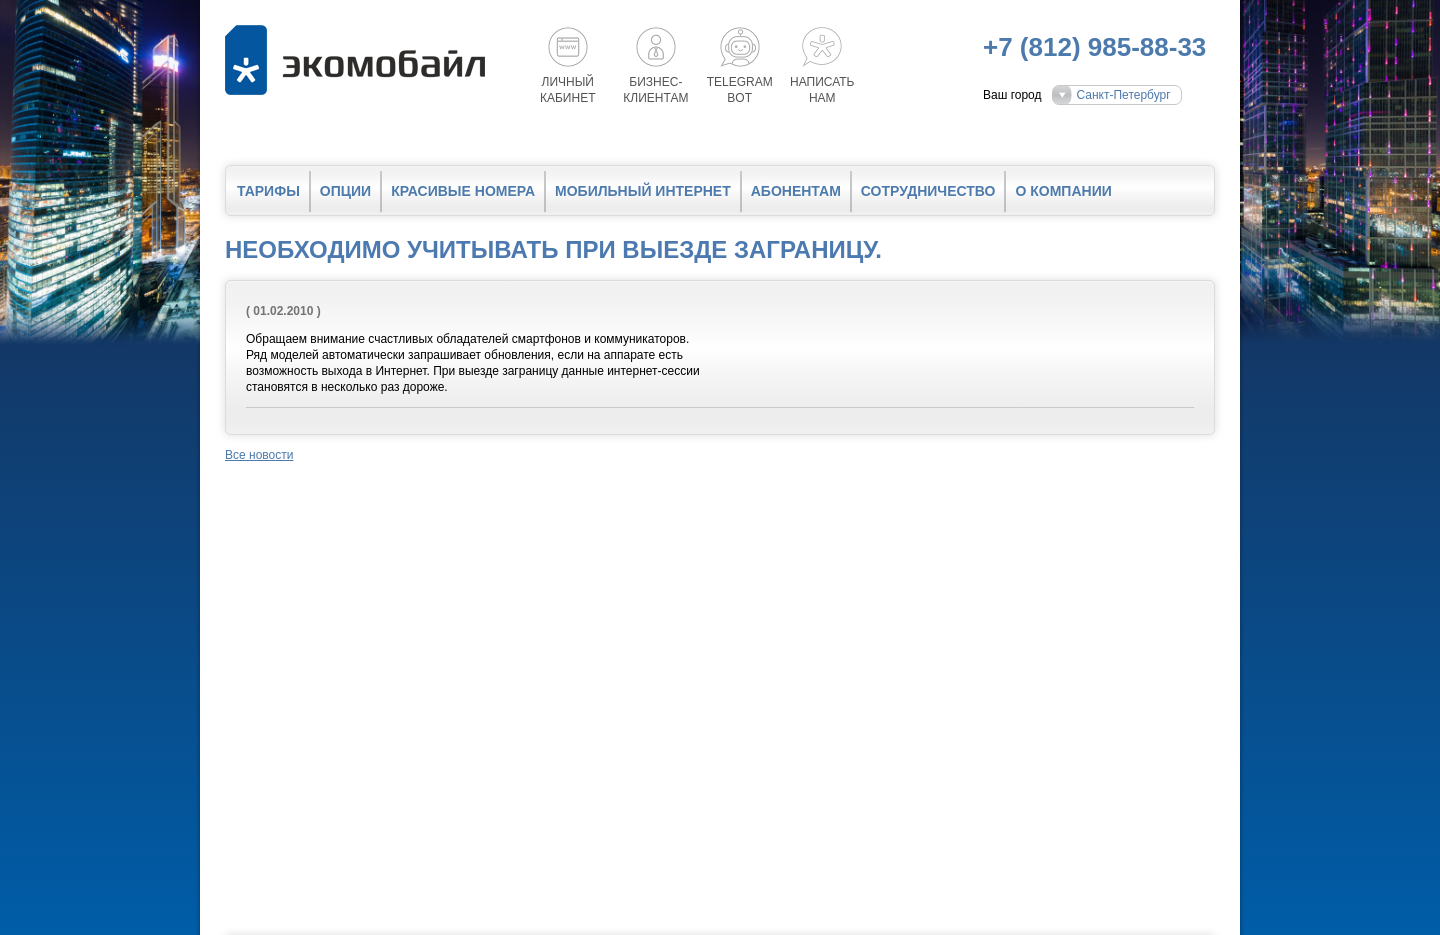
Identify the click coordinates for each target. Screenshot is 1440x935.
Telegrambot (740, 90)
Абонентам (796, 191)
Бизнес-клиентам (655, 90)
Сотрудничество (928, 191)
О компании (1063, 191)
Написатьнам (822, 90)
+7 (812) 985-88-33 (1094, 47)
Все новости (259, 455)
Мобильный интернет (643, 191)
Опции (345, 191)
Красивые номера (463, 191)
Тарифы (268, 191)
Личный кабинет (568, 90)
